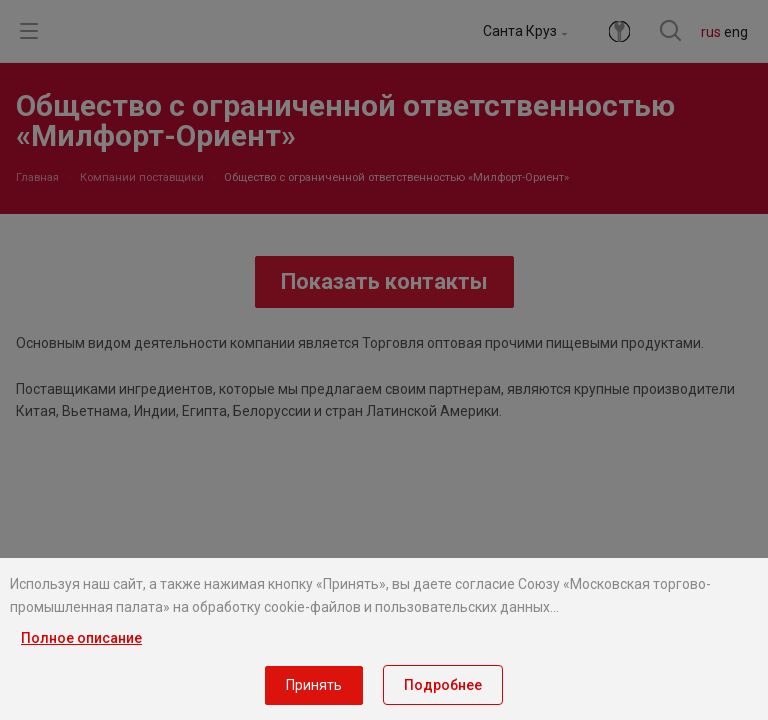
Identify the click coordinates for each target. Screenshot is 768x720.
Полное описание (81, 638)
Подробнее (443, 685)
